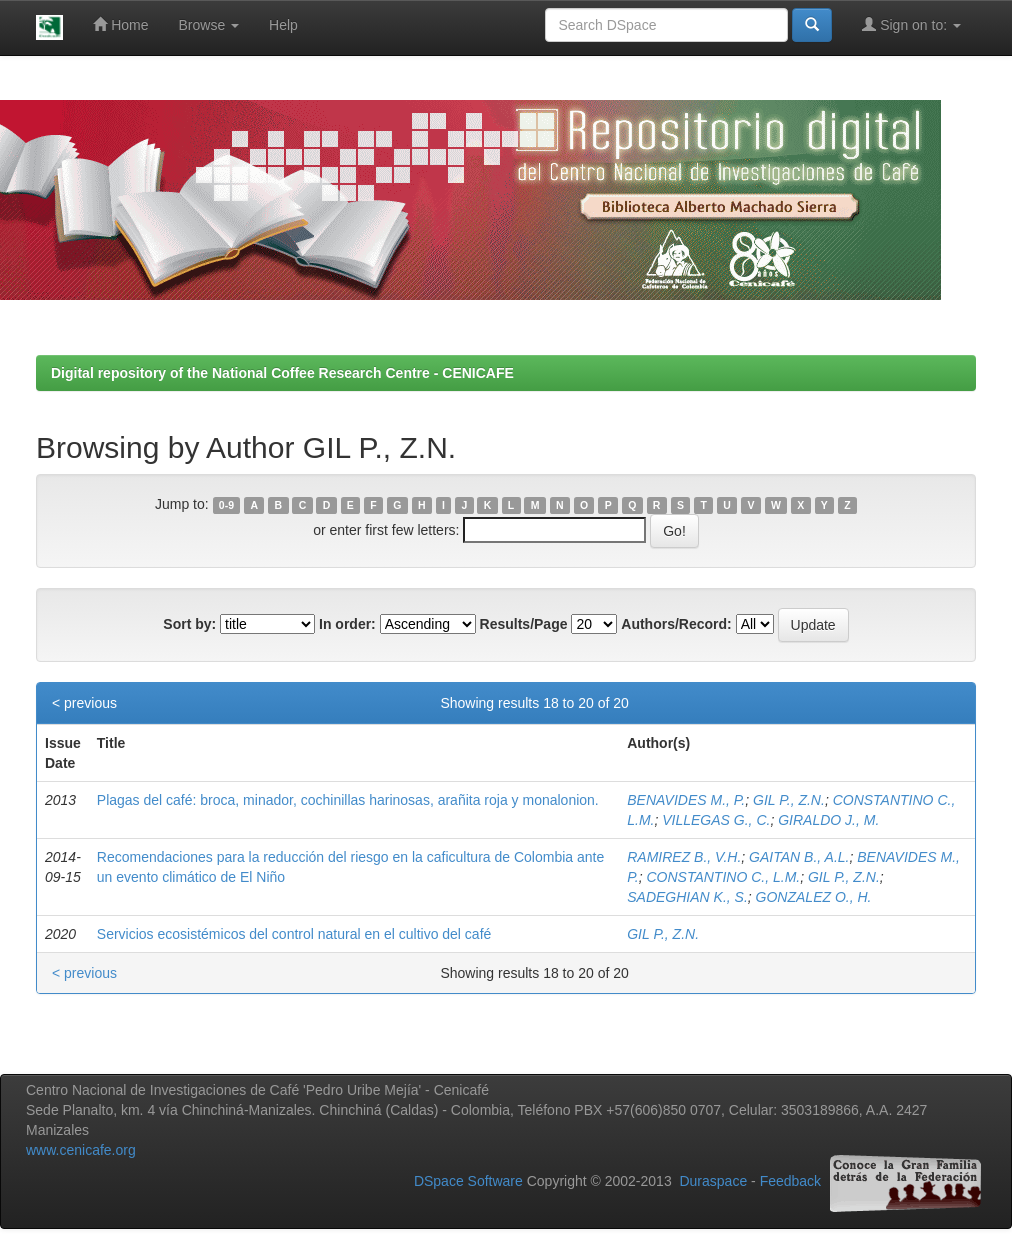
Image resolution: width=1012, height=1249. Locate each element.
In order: (347, 624)
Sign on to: (911, 24)
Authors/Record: (676, 624)
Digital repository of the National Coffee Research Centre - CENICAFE (282, 373)
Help (283, 25)
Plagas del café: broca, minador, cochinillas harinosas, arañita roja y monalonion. (348, 800)
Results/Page (524, 624)
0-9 (226, 505)
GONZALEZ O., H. (814, 897)
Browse (209, 25)
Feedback (790, 1181)
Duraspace (713, 1181)
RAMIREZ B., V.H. (684, 857)
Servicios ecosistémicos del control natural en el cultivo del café (294, 934)
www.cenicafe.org (81, 1150)
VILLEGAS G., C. (716, 820)
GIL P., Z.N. (789, 800)
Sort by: (189, 624)
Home (120, 24)
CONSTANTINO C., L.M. (723, 877)
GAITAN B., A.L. (799, 857)
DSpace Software (468, 1181)
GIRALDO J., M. (828, 820)
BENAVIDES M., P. (686, 800)
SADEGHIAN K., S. (687, 897)
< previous (84, 703)
